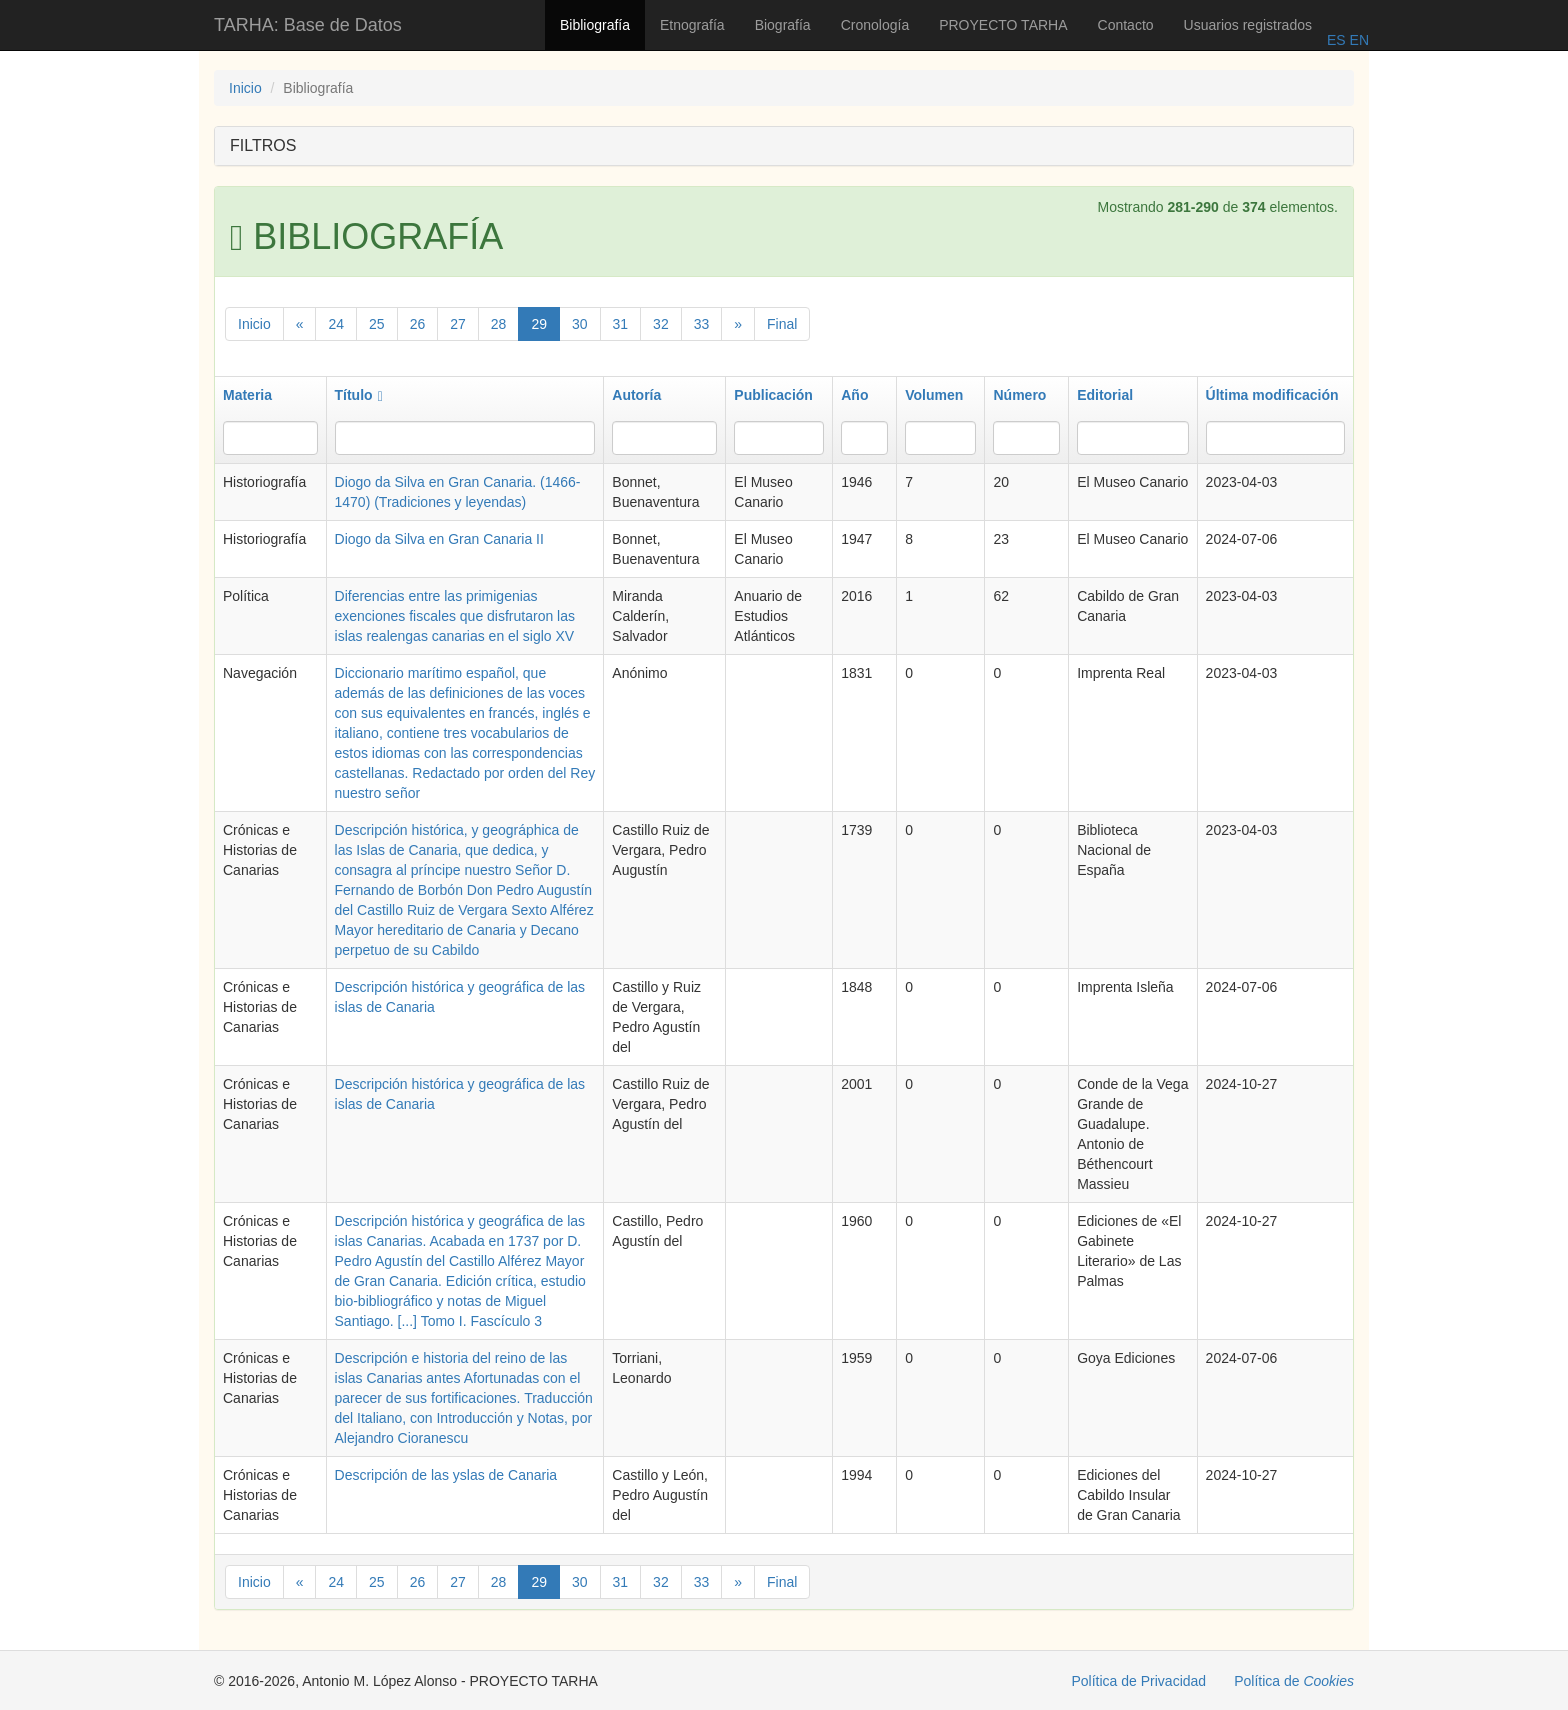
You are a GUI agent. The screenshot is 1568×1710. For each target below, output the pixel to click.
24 (336, 324)
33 (702, 324)
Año (854, 395)
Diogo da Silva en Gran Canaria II (439, 539)
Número (1019, 395)
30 (580, 324)
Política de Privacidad (1139, 1681)
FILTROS (263, 145)
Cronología (875, 25)
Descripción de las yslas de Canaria (446, 1475)
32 (661, 324)
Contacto (1126, 25)
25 (377, 324)
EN (1357, 40)
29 (539, 324)
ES (1336, 40)
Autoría (636, 395)
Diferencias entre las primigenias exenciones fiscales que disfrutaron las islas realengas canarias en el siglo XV (455, 616)
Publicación (773, 395)
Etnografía (692, 25)
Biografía (783, 25)
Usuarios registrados (1248, 25)
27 (458, 324)
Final (782, 324)
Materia (247, 395)
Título (359, 395)
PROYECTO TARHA (1003, 25)
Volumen (934, 395)
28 (499, 324)
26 (418, 324)
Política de (1294, 1681)
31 (621, 324)
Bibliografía (595, 25)
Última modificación (1272, 395)
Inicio (245, 88)
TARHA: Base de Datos (308, 25)
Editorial (1105, 395)
